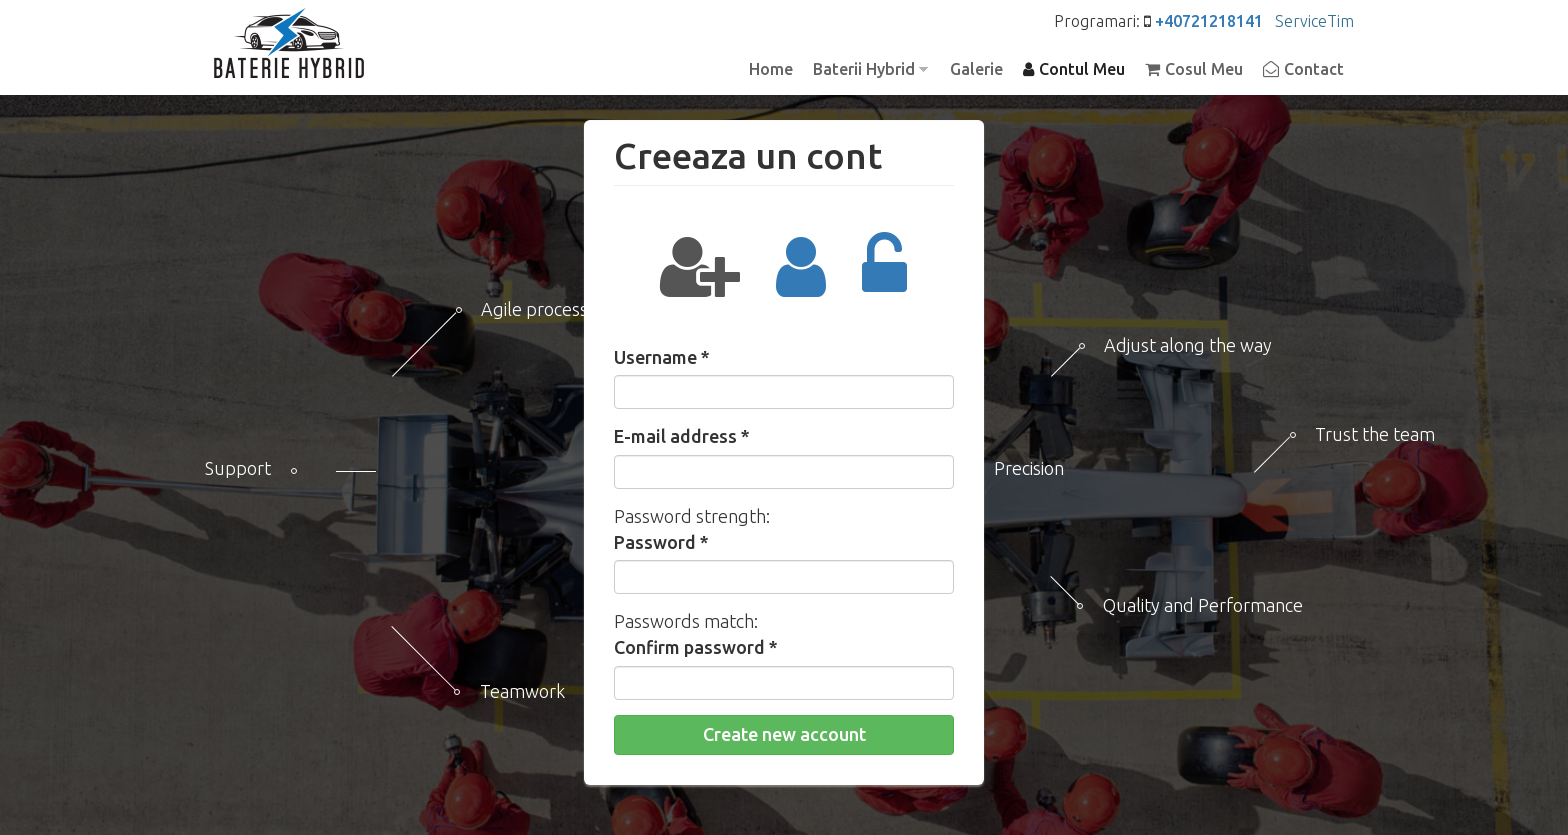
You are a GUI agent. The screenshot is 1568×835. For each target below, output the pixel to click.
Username (662, 357)
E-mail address (682, 436)
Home (771, 69)
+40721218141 (1209, 21)
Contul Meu (1082, 69)
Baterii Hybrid (865, 70)
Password (661, 542)
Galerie (976, 69)
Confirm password (696, 647)
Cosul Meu (1204, 69)
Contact (1314, 69)
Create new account (784, 734)
